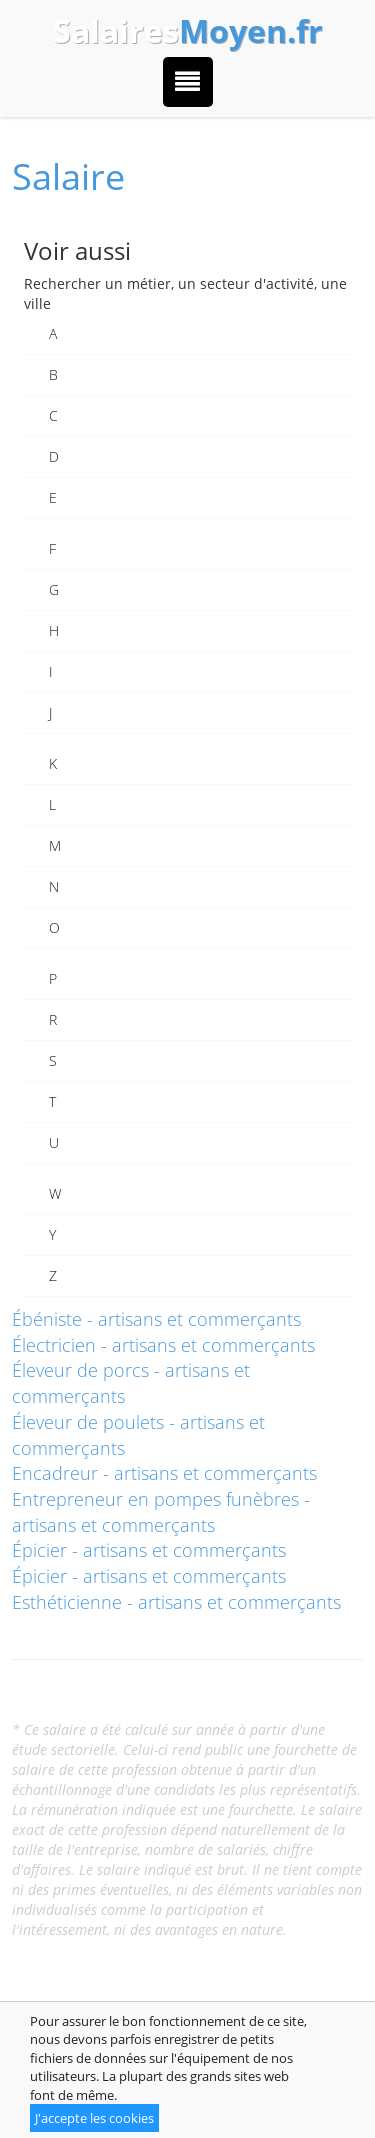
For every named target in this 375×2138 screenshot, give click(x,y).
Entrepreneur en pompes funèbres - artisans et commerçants (161, 1512)
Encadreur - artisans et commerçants (164, 1473)
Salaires (188, 31)
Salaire (68, 176)
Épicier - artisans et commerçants (149, 1550)
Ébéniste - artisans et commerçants (156, 1319)
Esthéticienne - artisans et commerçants (176, 1602)
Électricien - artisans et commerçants (163, 1345)
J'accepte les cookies (94, 2118)
